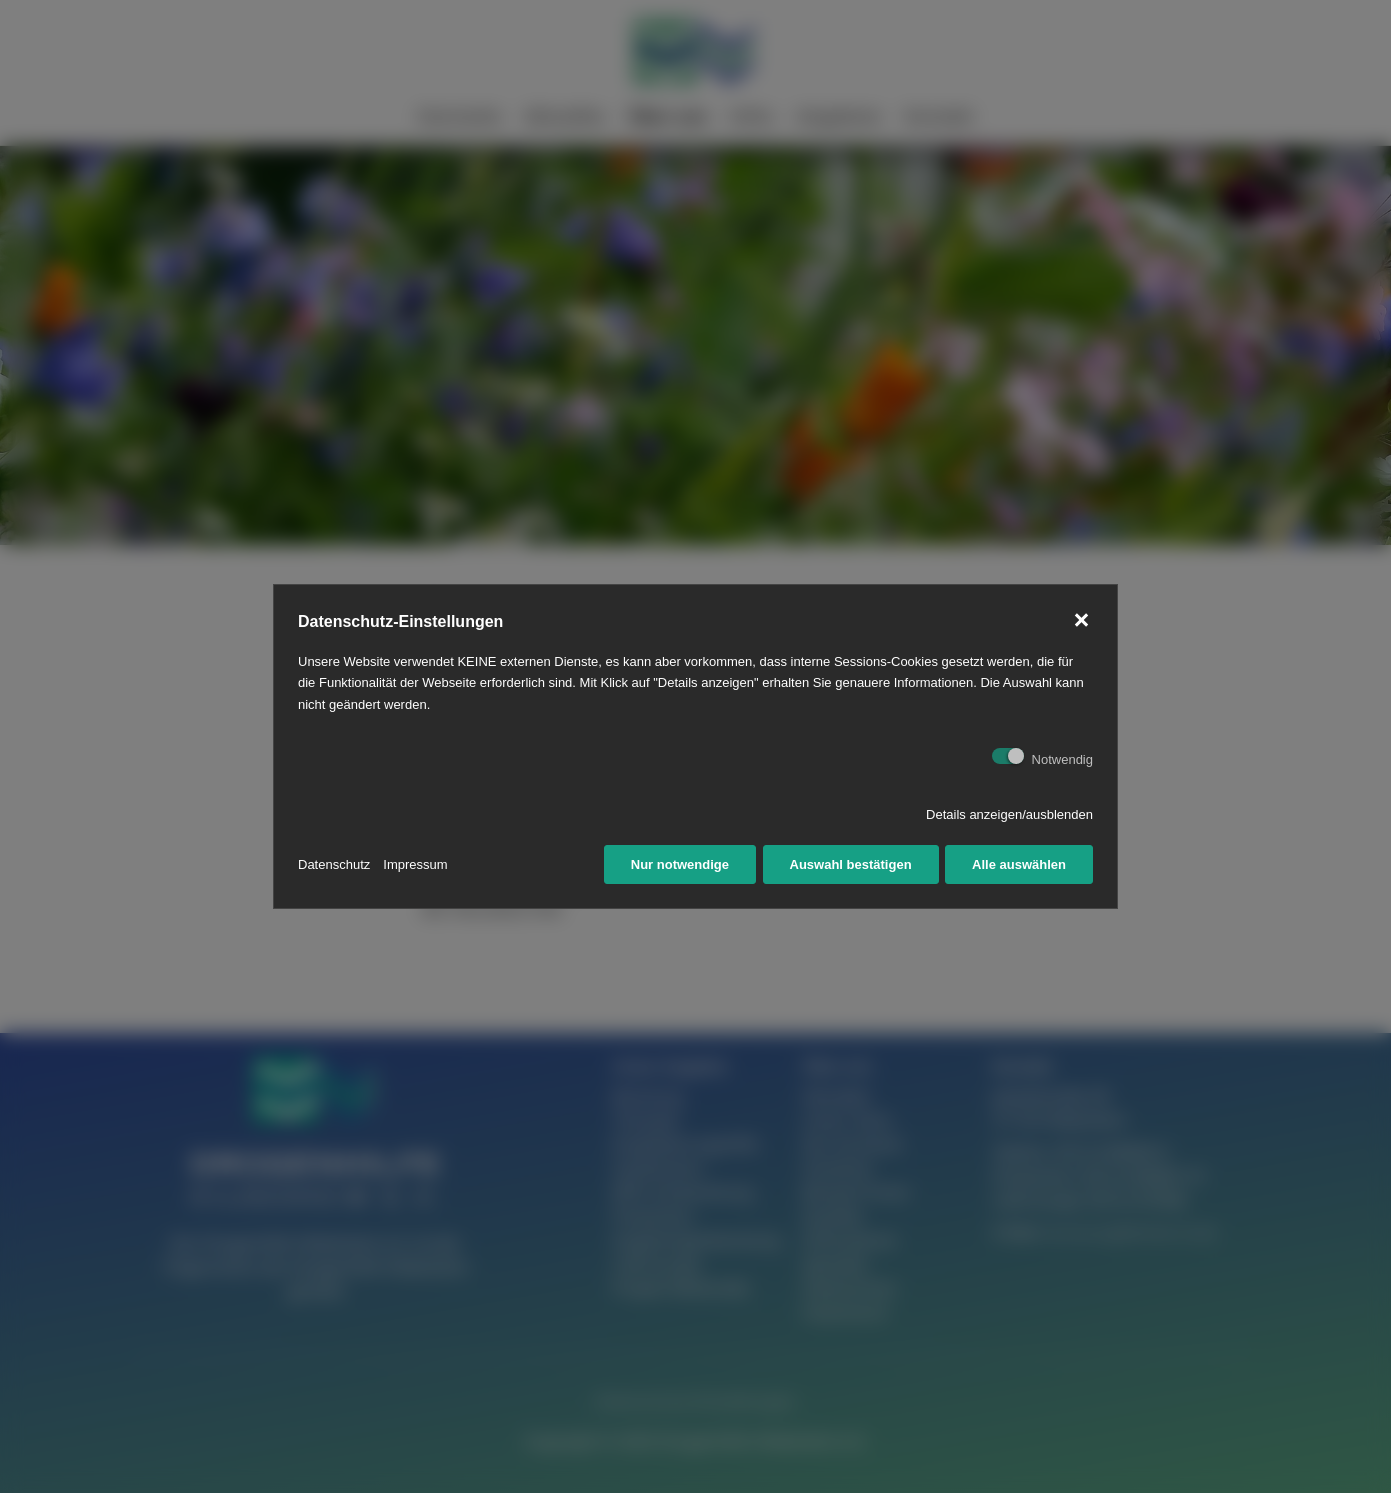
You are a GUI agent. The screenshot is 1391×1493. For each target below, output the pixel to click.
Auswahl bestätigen (851, 864)
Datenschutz (334, 864)
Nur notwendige (680, 864)
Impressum (415, 864)
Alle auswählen (1019, 864)
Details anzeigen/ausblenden (1009, 814)
